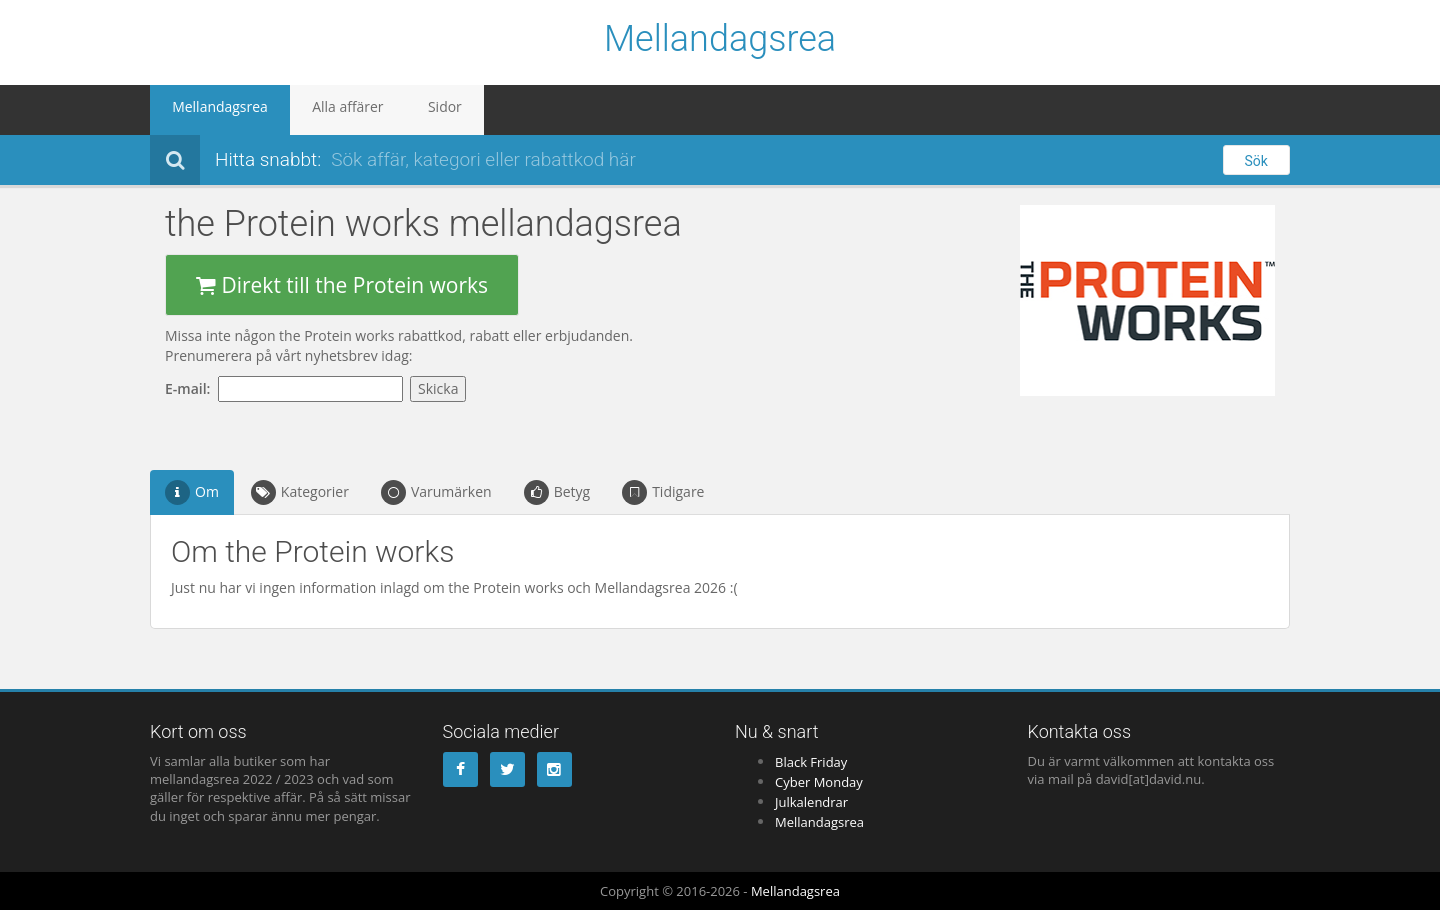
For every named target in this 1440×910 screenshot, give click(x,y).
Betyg (557, 492)
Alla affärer (317, 110)
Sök (1256, 161)
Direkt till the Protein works (342, 285)
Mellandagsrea (720, 40)
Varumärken (436, 492)
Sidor (397, 110)
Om (192, 492)
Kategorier (300, 492)
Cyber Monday (819, 782)
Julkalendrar (811, 802)
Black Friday (811, 762)
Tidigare (663, 492)
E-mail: (191, 388)
